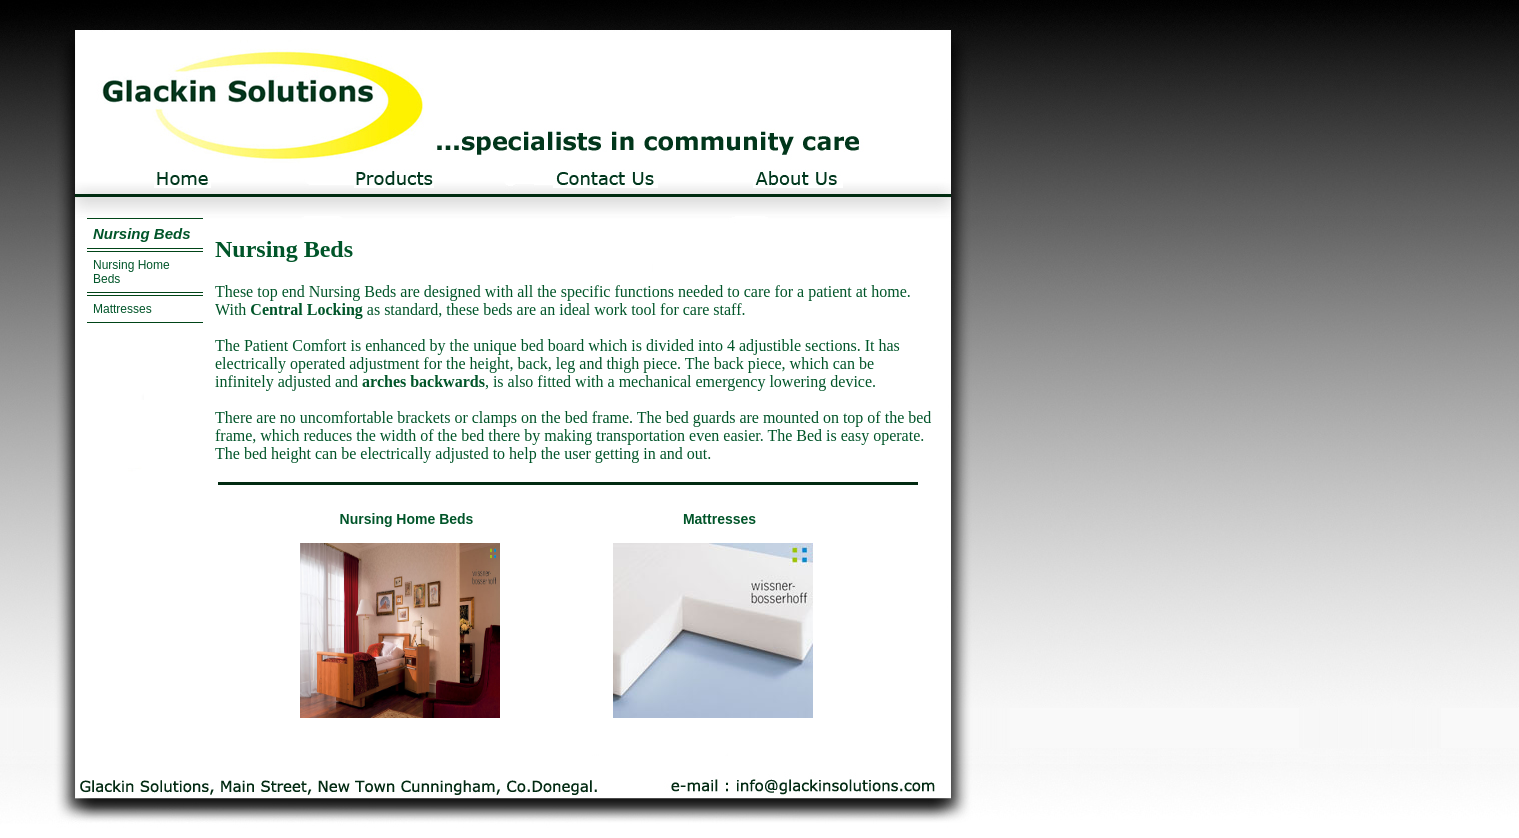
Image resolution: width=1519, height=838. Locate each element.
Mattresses (122, 309)
